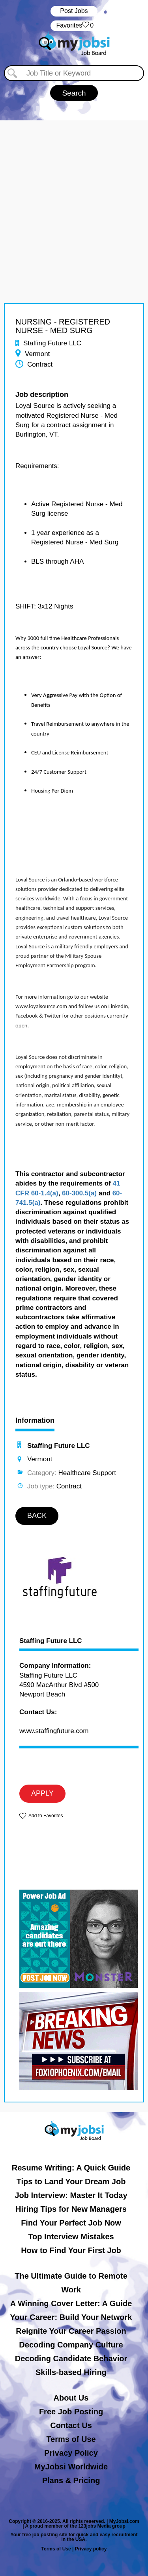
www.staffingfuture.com (53, 1731)
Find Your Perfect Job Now (71, 2222)
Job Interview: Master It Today (71, 2195)
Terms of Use (71, 2439)
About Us (71, 2397)
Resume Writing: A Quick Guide (71, 2167)
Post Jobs (74, 10)
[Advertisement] (74, 194)
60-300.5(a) (79, 1193)
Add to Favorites (45, 1815)
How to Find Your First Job (71, 2250)
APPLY (42, 1793)
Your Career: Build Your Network (71, 2317)
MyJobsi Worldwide (71, 2466)
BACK (37, 1515)
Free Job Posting (71, 2411)
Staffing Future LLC (50, 1641)
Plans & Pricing (71, 2480)
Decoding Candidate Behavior (71, 2358)
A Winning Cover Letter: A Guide (71, 2303)
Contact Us (71, 2425)
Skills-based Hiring (71, 2372)
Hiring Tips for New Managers (71, 2209)
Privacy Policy (71, 2453)
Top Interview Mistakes (71, 2236)
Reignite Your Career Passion (71, 2331)
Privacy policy (91, 2549)
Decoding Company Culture (71, 2344)
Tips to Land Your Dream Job (71, 2181)
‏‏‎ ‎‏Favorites (74, 25)
